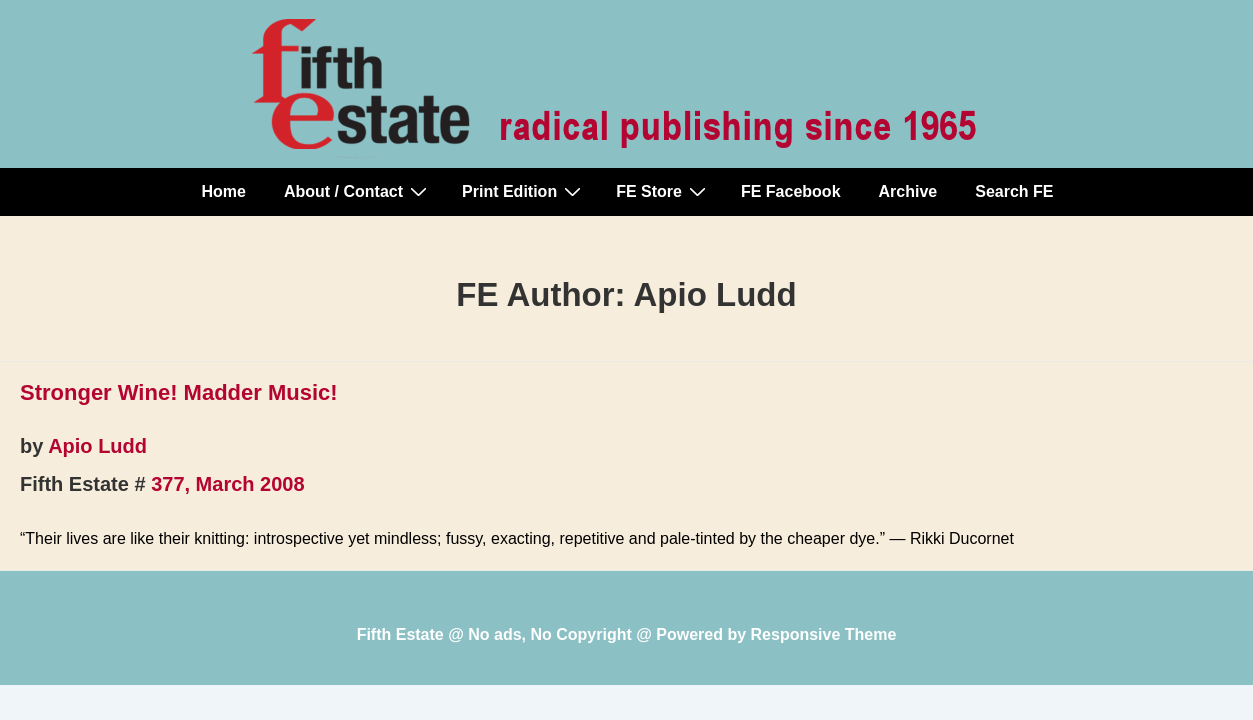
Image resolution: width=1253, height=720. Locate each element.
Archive (908, 191)
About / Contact (358, 191)
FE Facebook (791, 191)
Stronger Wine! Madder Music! (179, 392)
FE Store (663, 191)
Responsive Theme (824, 634)
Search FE (1014, 191)
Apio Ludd (97, 446)
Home (224, 191)
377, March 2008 (227, 484)
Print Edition (524, 191)
